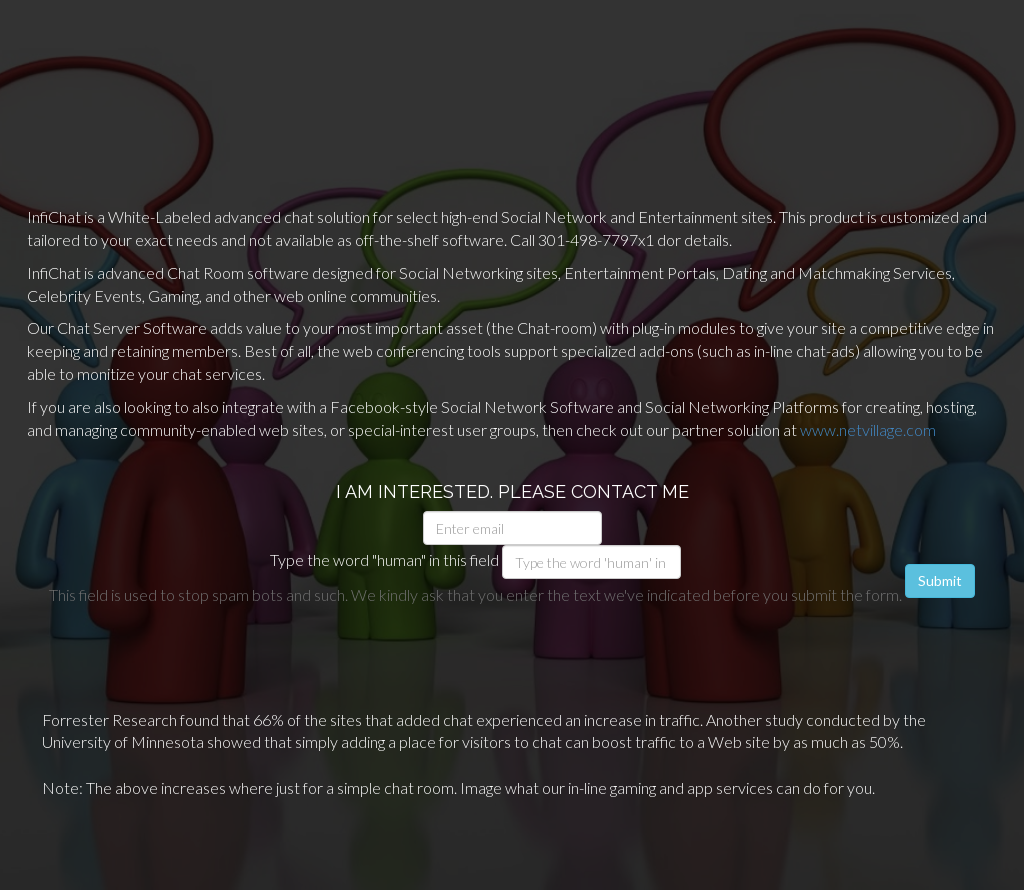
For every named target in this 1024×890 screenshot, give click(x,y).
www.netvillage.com (868, 429)
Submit (940, 580)
